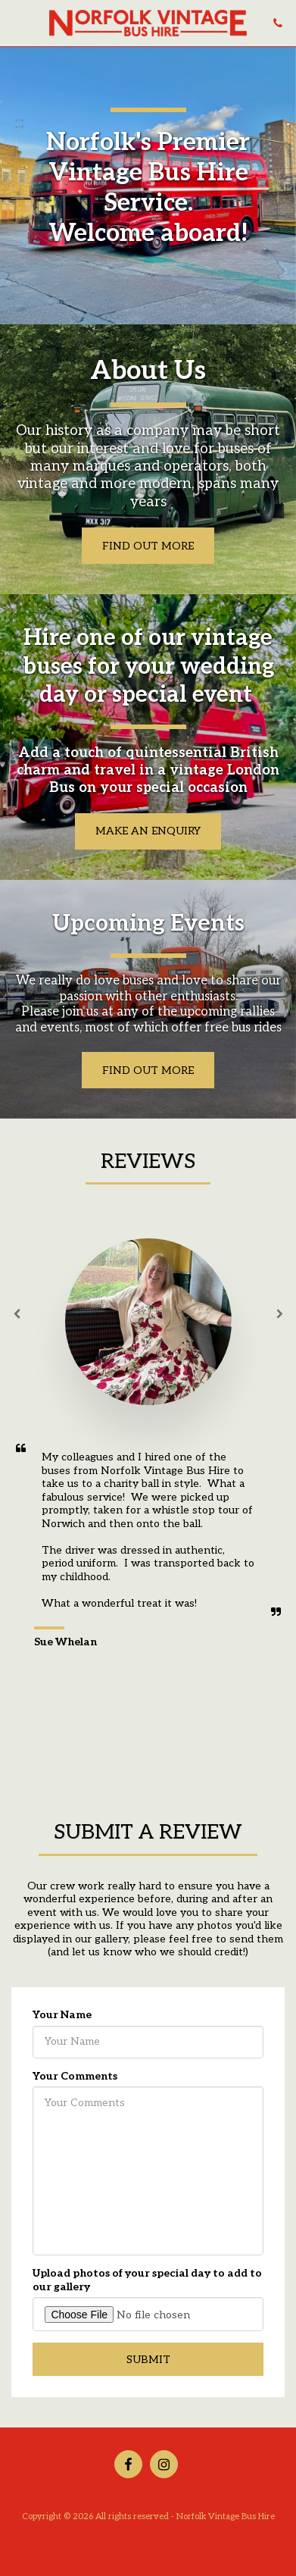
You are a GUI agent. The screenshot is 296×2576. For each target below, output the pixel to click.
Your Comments (75, 2081)
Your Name (62, 2020)
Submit (148, 2364)
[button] (17, 22)
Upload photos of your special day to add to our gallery (147, 2286)
